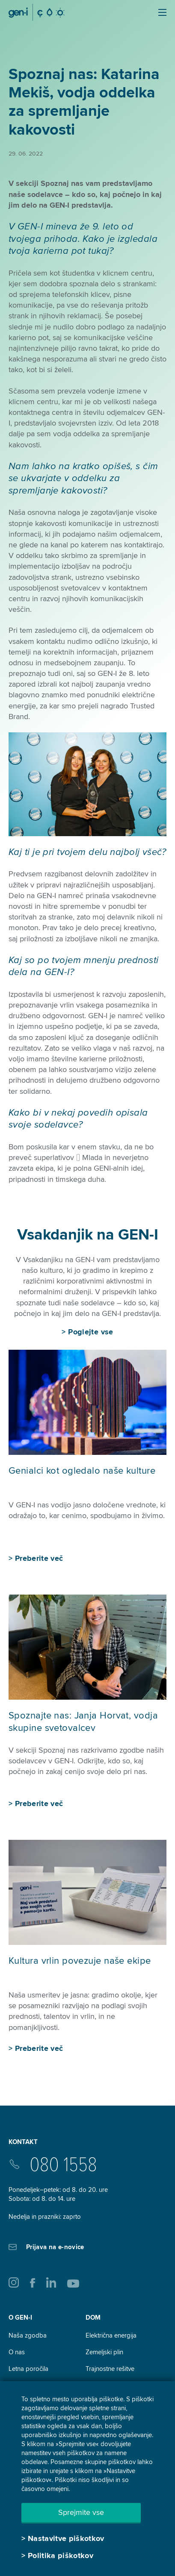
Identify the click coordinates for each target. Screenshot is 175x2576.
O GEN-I (20, 2317)
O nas (17, 2352)
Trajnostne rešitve (110, 2369)
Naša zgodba (28, 2335)
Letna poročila (28, 2369)
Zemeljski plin (104, 2352)
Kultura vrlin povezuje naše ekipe (80, 1961)
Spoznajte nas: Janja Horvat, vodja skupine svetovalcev (83, 1722)
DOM (93, 2317)
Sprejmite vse (81, 2512)
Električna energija (111, 2335)
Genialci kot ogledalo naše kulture (82, 1471)
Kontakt (23, 2142)
